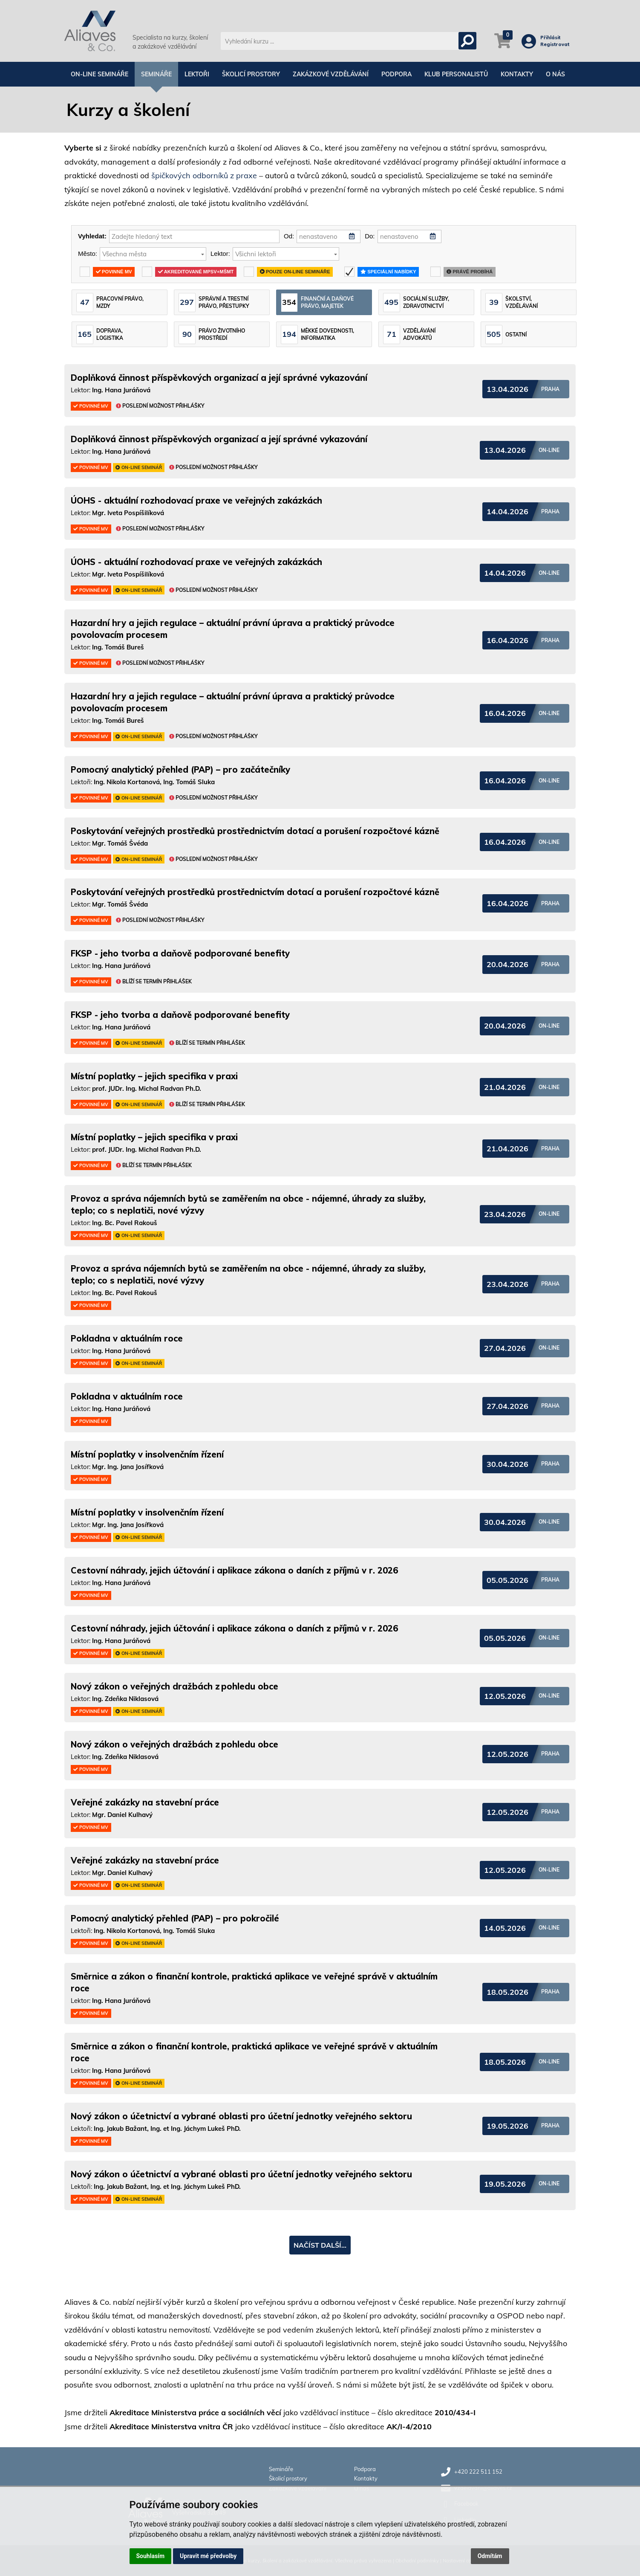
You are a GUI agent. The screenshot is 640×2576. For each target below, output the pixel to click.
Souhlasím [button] (150, 2556)
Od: (289, 236)
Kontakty (517, 74)
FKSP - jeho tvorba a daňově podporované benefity (180, 953)
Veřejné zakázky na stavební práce (145, 1802)
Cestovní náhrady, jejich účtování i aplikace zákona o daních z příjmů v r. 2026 (234, 1570)
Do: (370, 236)
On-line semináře (99, 74)
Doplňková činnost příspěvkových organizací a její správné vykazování (219, 377)
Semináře (156, 74)
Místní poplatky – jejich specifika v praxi (154, 1076)
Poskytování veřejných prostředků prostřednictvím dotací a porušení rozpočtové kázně (255, 831)
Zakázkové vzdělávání (331, 74)
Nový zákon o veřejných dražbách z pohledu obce (174, 1686)
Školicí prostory (251, 74)
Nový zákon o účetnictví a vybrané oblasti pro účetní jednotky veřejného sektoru (241, 2116)
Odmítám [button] (490, 2556)
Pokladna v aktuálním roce (127, 1338)
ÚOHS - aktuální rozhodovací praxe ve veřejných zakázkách (196, 500)
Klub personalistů (456, 74)
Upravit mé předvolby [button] (208, 2556)
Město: (87, 253)
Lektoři (197, 74)
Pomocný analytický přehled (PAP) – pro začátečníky (180, 769)
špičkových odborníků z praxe (204, 175)
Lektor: (220, 253)
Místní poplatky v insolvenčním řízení (147, 1454)
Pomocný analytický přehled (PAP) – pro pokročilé (175, 1918)
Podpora (396, 74)
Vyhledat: (92, 236)
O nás (555, 74)
